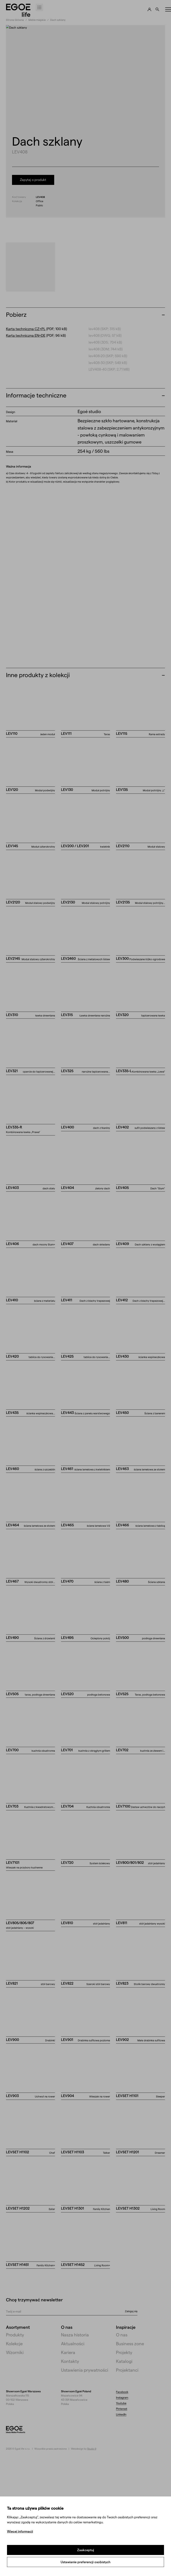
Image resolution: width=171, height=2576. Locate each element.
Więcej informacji (20, 2531)
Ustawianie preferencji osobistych (85, 2562)
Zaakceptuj (85, 2550)
